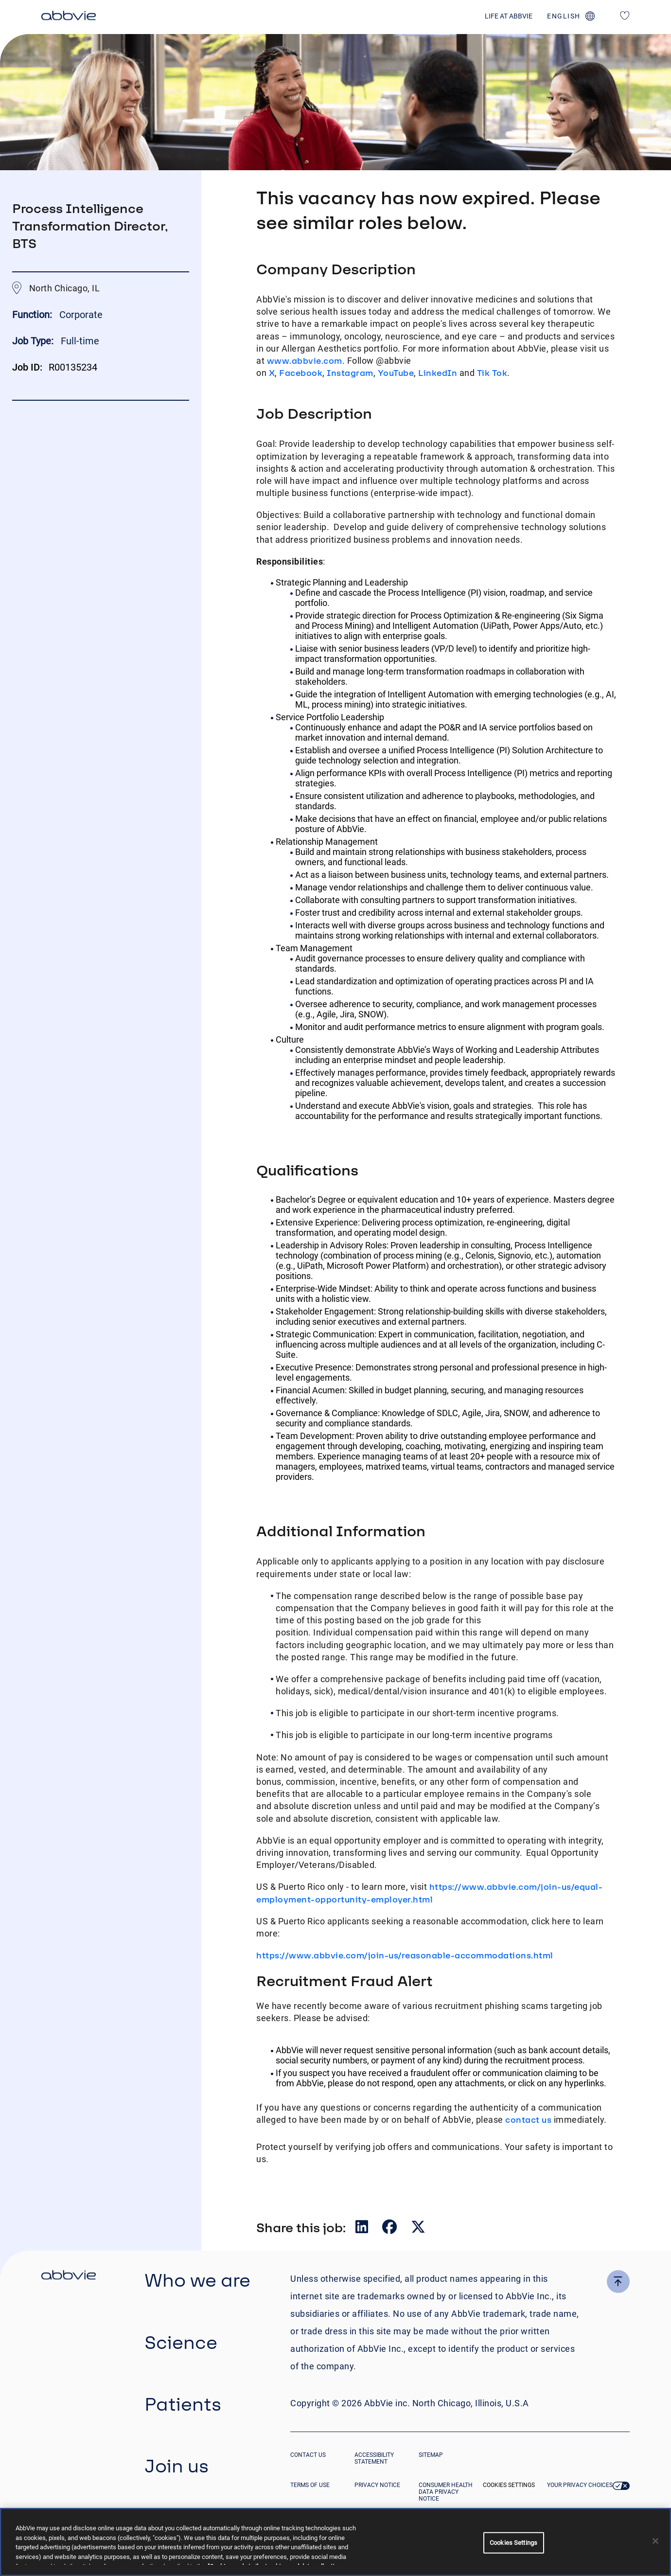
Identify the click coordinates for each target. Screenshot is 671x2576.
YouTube (396, 373)
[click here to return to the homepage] (68, 17)
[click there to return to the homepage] (68, 2276)
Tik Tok (492, 373)
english (564, 16)
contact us (528, 2119)
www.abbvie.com (304, 360)
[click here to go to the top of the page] (618, 2281)
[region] (335, 2542)
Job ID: (27, 367)
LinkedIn (437, 373)
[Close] (655, 2541)
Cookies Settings (509, 2485)
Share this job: (301, 2227)
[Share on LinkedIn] (362, 2229)
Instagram (350, 373)
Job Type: (32, 341)
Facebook (300, 373)
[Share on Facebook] (390, 2229)
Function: (33, 314)
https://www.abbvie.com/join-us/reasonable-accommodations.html (404, 1955)
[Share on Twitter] (418, 2229)
